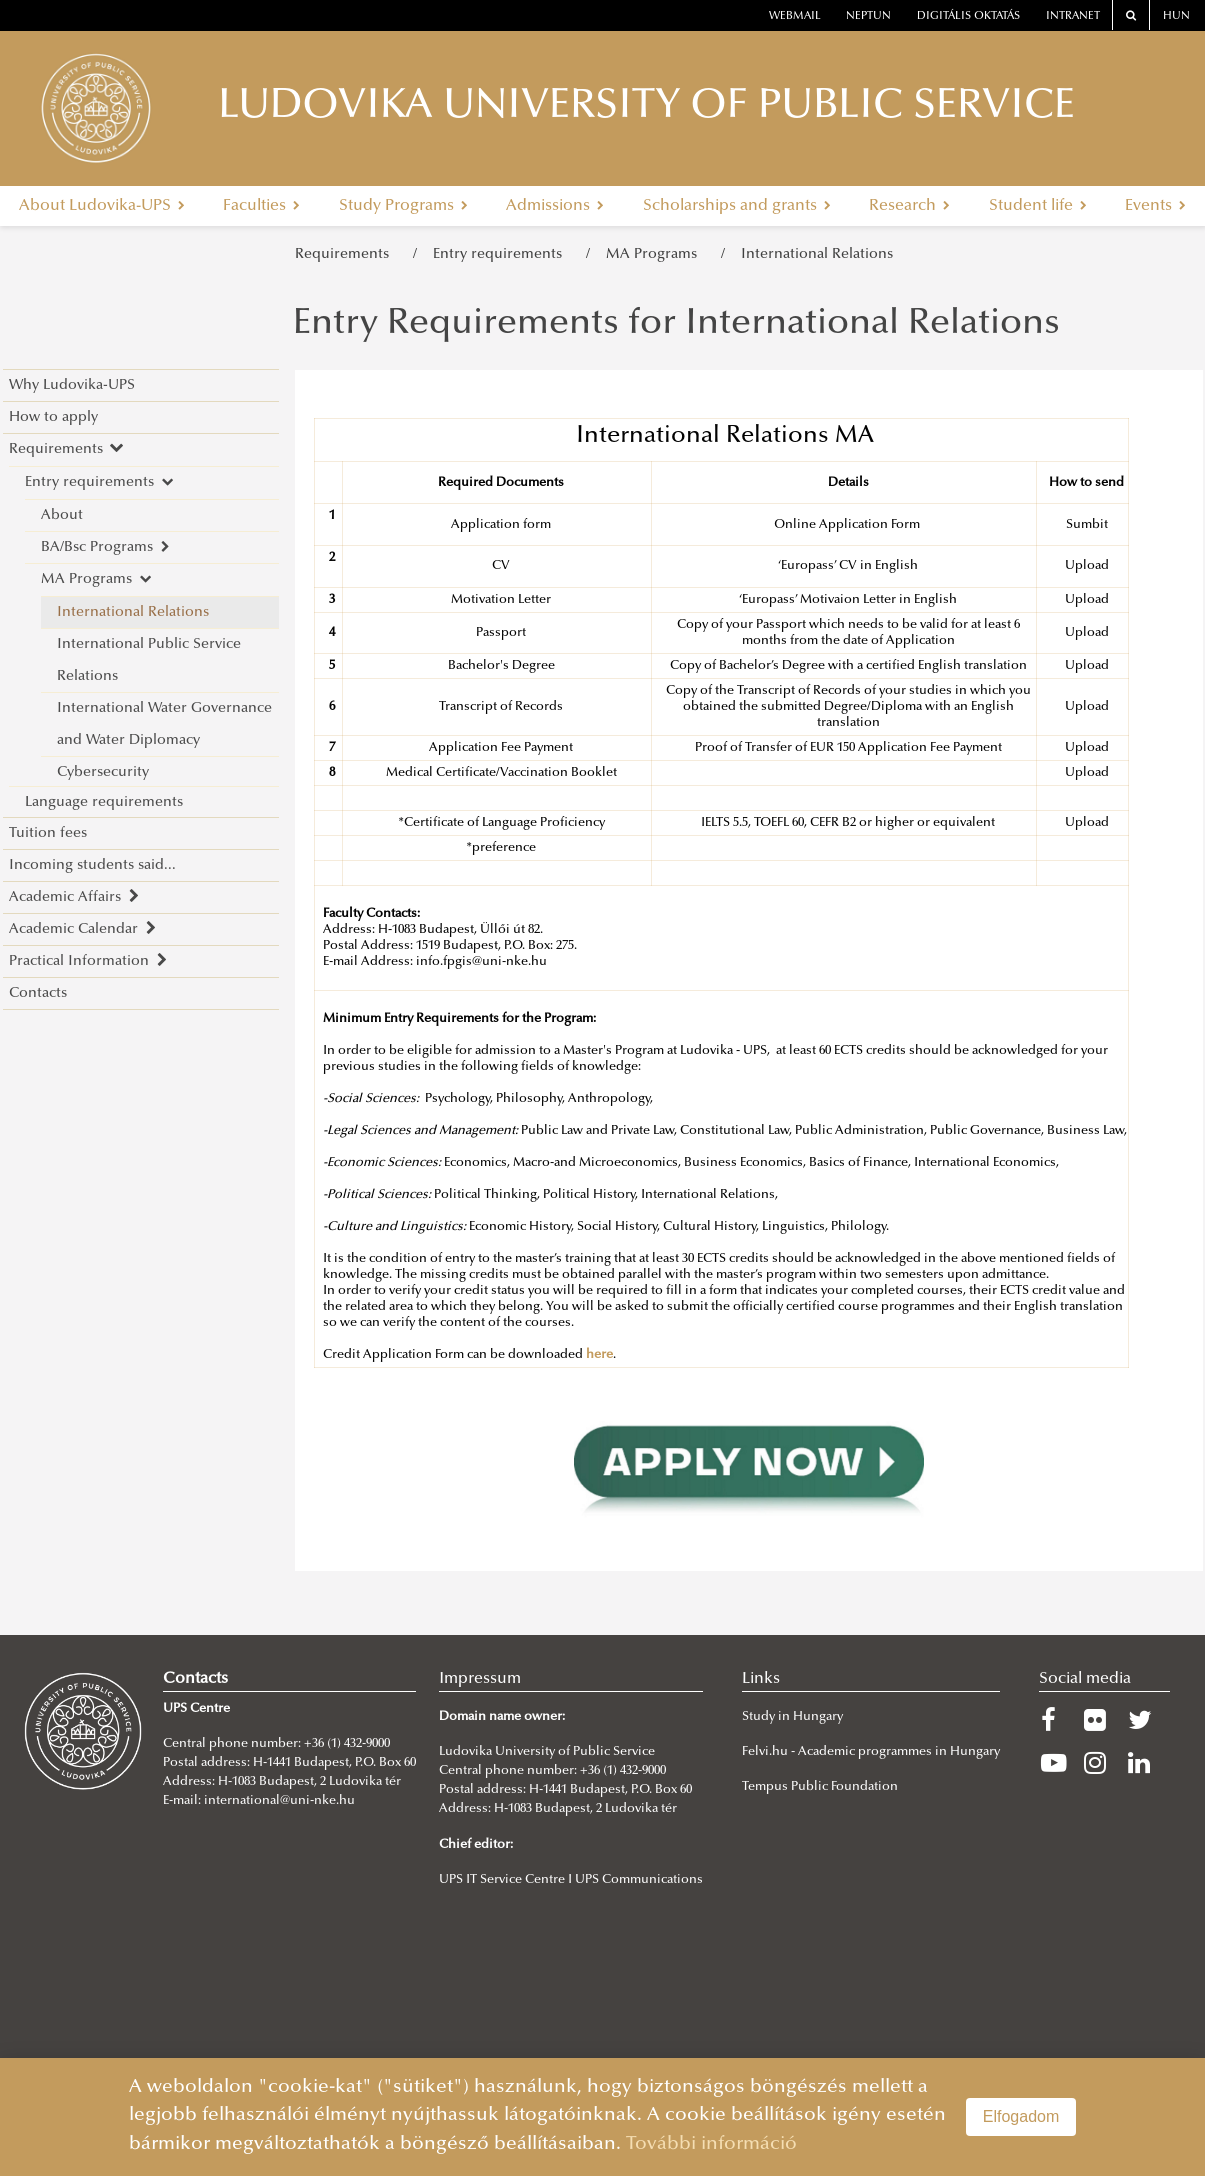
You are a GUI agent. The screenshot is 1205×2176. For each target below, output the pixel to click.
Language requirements (104, 802)
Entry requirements (501, 254)
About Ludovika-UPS (102, 206)
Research (909, 206)
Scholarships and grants (737, 206)
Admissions (555, 206)
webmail (795, 16)
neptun (868, 16)
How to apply (53, 417)
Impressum (480, 1679)
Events (1155, 206)
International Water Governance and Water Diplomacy (164, 724)
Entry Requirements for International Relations (676, 325)
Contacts (38, 993)
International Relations (817, 254)
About (62, 515)
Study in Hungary (792, 1717)
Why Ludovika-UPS (72, 385)
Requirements (346, 254)
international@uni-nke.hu (279, 1801)
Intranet (1073, 16)
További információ (711, 2144)
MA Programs (655, 254)
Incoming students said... (92, 865)
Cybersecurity (103, 772)
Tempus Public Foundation (820, 1787)
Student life (1038, 206)
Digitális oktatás (968, 16)
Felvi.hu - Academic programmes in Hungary (871, 1752)
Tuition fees (48, 833)
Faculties (261, 206)
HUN (1176, 16)
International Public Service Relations (149, 660)
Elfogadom (1021, 2116)
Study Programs (403, 206)
